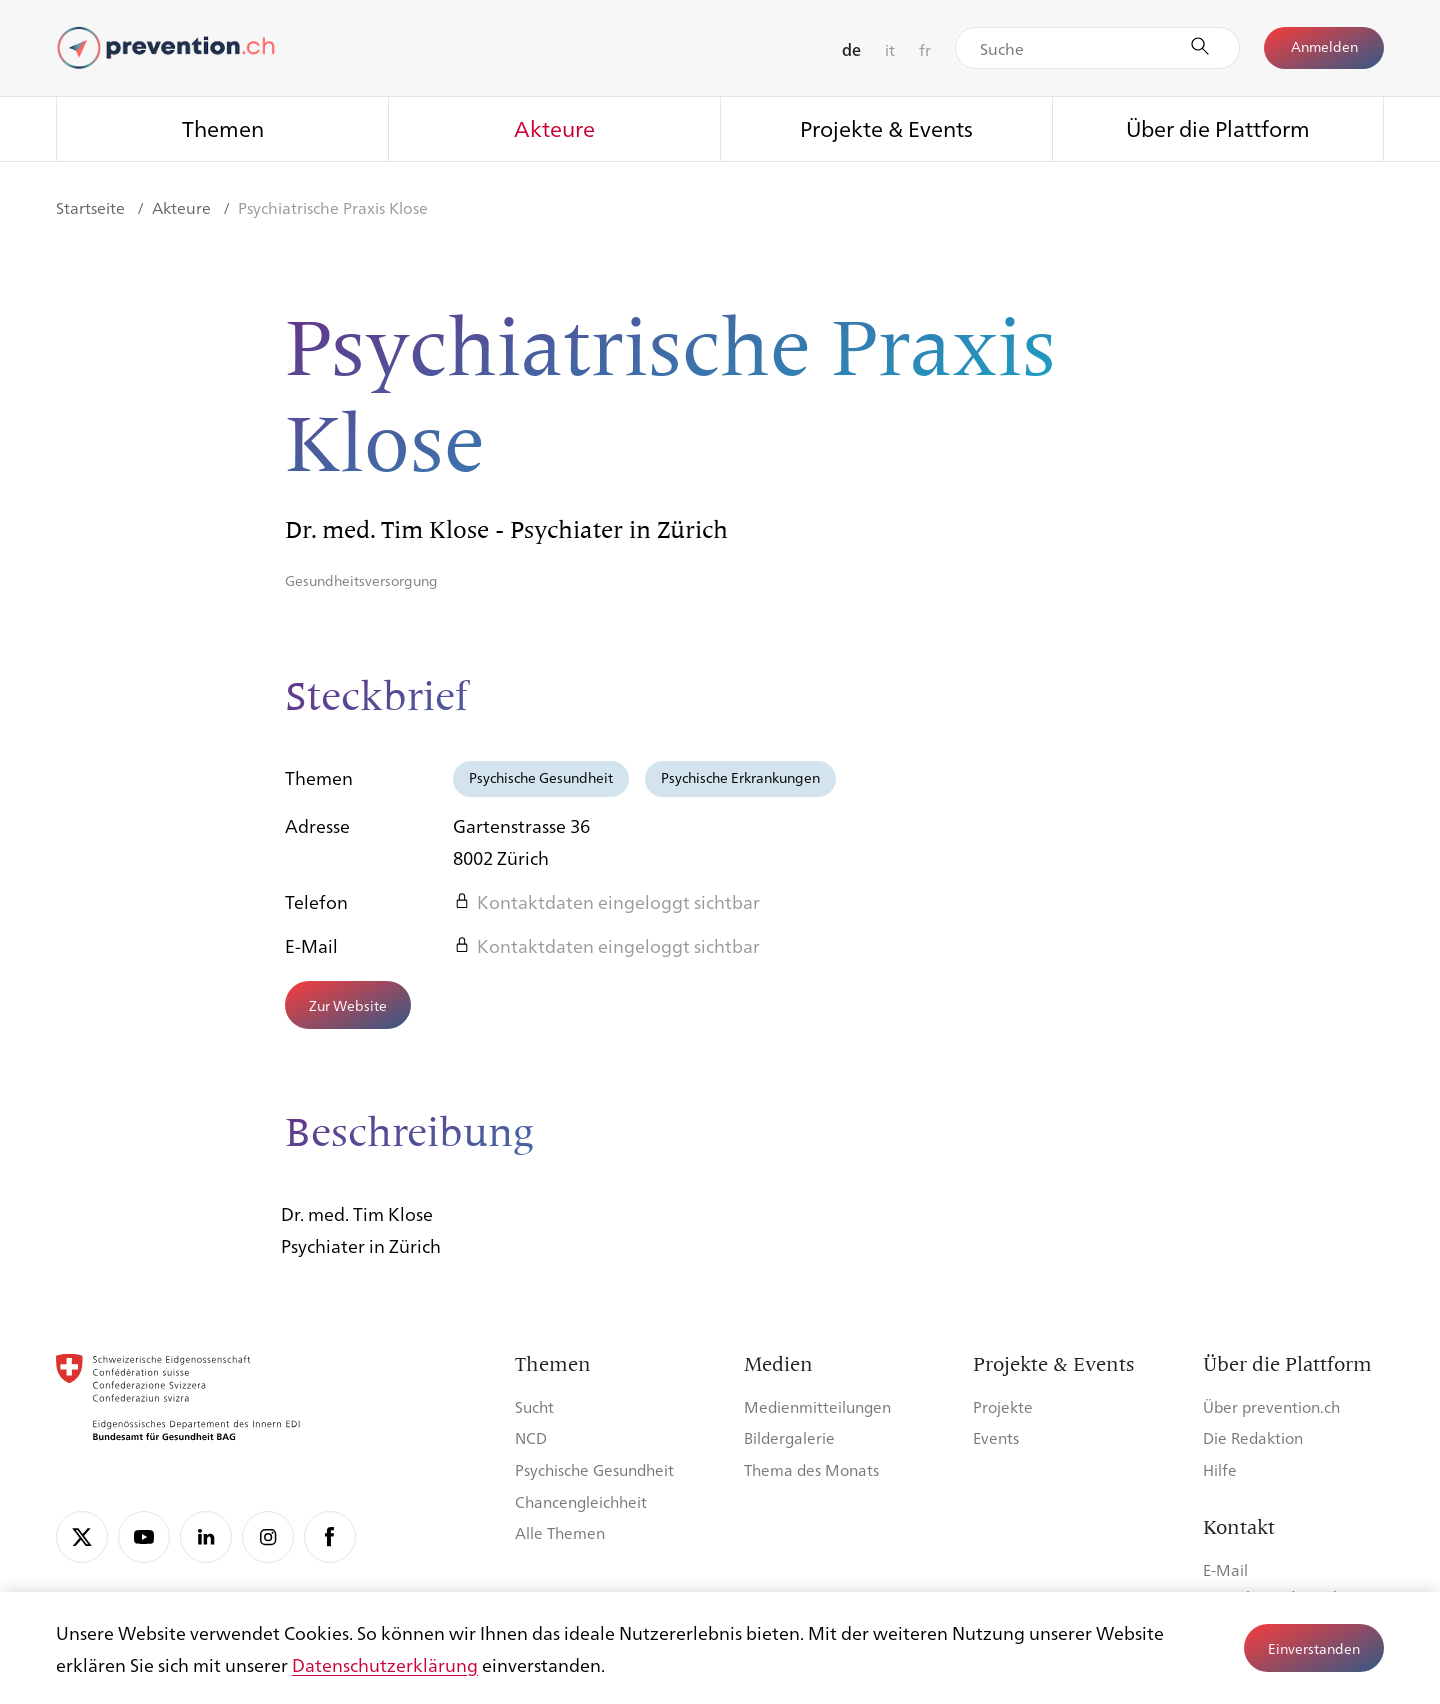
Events (996, 1437)
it (890, 49)
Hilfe (1220, 1469)
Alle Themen (560, 1532)
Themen (223, 127)
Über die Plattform (1218, 127)
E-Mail (1225, 1569)
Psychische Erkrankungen (740, 777)
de (851, 49)
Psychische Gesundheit (541, 777)
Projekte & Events (886, 127)
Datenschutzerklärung (385, 1664)
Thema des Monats (811, 1469)
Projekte (1003, 1406)
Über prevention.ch (1271, 1406)
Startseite (92, 207)
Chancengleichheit (581, 1501)
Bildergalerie (789, 1437)
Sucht (534, 1406)
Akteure (554, 127)
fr (925, 49)
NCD (531, 1437)
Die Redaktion (1253, 1437)
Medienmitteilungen (817, 1406)
